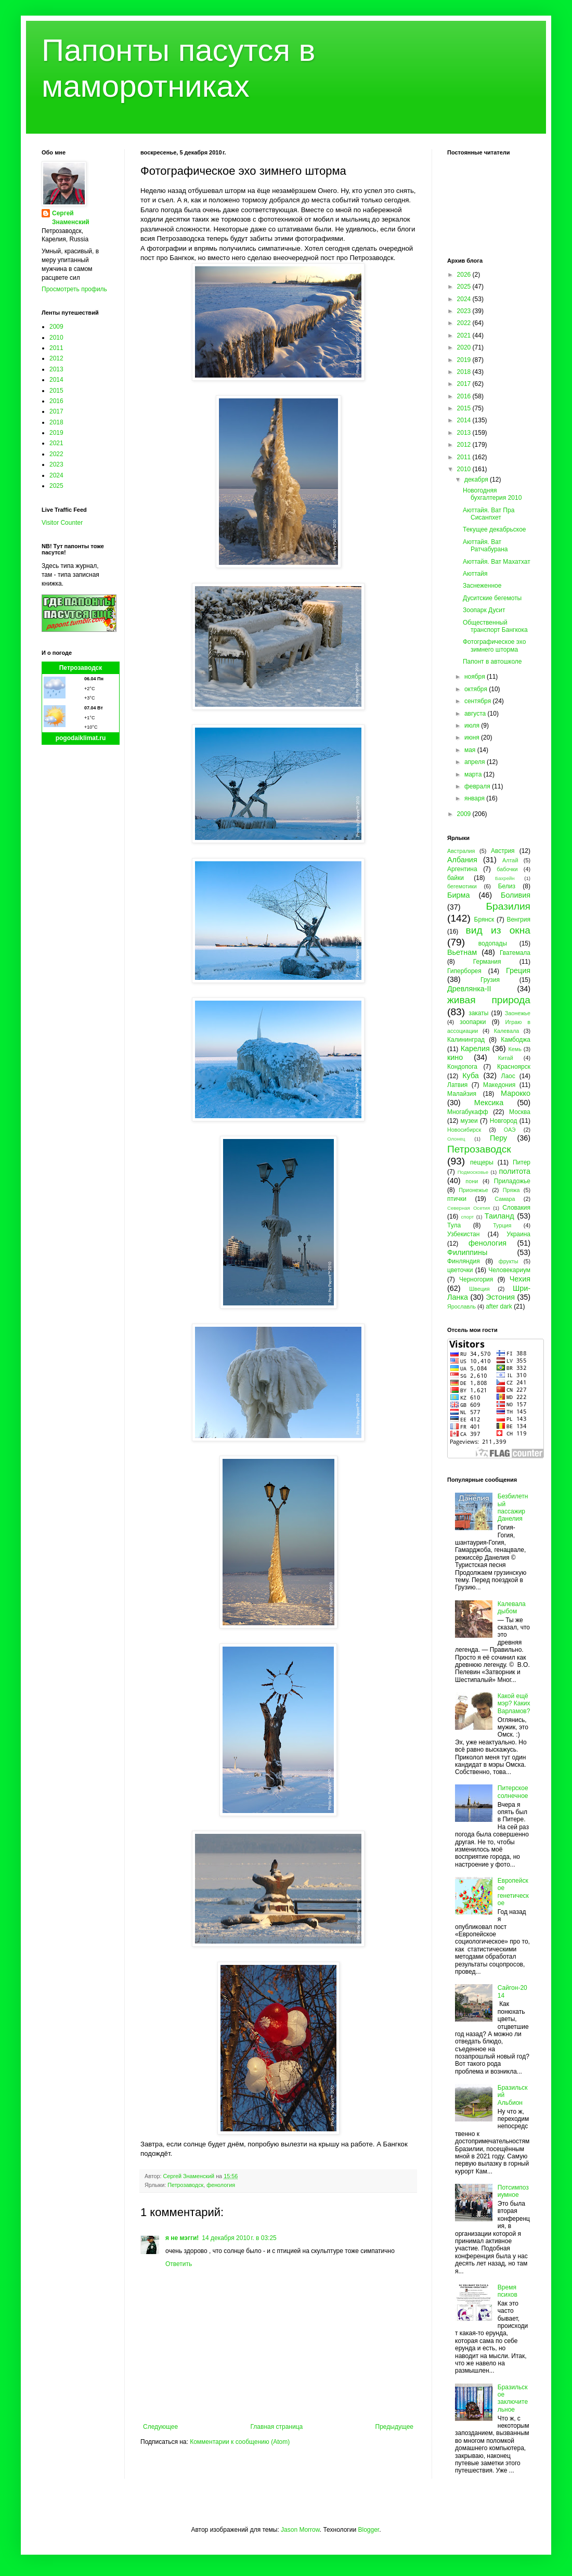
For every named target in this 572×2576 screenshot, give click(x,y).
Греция (518, 970)
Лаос (508, 1076)
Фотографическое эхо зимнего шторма (494, 645)
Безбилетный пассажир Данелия (513, 1507)
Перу (498, 1138)
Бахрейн (505, 878)
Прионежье (473, 1190)
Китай (505, 1058)
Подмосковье (473, 1172)
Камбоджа (515, 1039)
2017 (56, 411)
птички (456, 1198)
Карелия (475, 1048)
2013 (56, 369)
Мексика (488, 1102)
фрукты (508, 1261)
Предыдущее (394, 2426)
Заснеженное (482, 585)
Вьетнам (462, 952)
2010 (56, 337)
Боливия (515, 895)
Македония (499, 1085)
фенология (220, 2185)
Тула (454, 1225)
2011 (56, 348)
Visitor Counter (62, 522)
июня (472, 737)
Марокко (515, 1093)
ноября (475, 676)
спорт (467, 1217)
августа (476, 713)
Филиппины (467, 1252)
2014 (56, 379)
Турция (502, 1225)
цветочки (460, 1270)
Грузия (490, 979)
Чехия (520, 1279)
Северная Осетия (468, 1208)
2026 (465, 274)
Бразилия (508, 906)
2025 (56, 485)
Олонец (456, 1139)
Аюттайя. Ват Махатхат (496, 561)
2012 (56, 358)
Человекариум (509, 1270)
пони (471, 1181)
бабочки (507, 869)
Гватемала (515, 952)
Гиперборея (464, 971)
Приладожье (512, 1181)
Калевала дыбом (512, 1607)
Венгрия (518, 919)
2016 (56, 401)
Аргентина (462, 869)
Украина (518, 1234)
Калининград (466, 1039)
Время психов (507, 2291)
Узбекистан (463, 1234)
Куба (470, 1075)
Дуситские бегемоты (492, 598)
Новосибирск (464, 1130)
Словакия (516, 1207)
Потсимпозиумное (513, 2191)
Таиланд (499, 1216)
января (475, 798)
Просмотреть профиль (74, 289)
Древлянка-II (469, 989)
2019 (56, 432)
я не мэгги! (182, 2238)
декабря (477, 479)
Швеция (479, 1289)
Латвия (457, 1085)
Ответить (178, 2264)
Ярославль (461, 1306)
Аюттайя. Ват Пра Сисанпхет (488, 514)
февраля (478, 786)
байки (455, 878)
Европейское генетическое (513, 1892)
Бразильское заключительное (513, 2398)
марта (474, 774)
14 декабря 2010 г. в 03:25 (239, 2238)
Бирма (458, 895)
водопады (492, 943)
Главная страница (277, 2426)
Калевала (506, 1031)
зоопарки (473, 1022)
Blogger (368, 2529)
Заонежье (517, 1013)
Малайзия (461, 1093)
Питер (521, 1162)
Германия (487, 961)
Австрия (503, 851)
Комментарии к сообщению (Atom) (240, 2441)
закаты (478, 1013)
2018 (56, 422)
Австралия (461, 851)
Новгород (503, 1120)
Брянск (484, 919)
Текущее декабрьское (494, 529)
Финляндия (463, 1261)
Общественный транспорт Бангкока (495, 626)
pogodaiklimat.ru (81, 738)
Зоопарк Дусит (484, 610)
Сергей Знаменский (70, 218)
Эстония (500, 1297)
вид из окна (498, 930)
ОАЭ (510, 1130)
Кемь (514, 1049)
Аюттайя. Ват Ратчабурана (485, 545)
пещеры (481, 1162)
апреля (475, 762)
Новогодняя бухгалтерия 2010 (492, 494)
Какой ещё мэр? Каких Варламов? (514, 1703)
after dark (499, 1306)
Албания (462, 860)
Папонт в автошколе (492, 661)
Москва (519, 1112)
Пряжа (511, 1190)
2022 (56, 454)
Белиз (506, 886)
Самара (505, 1199)
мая (470, 750)
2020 (465, 347)
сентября (478, 701)
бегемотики (462, 886)
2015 (56, 390)
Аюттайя (475, 573)
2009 (56, 326)
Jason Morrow (300, 2529)
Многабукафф (467, 1112)
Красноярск (513, 1066)
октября (476, 689)
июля (472, 725)
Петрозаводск (185, 2185)
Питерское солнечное (513, 1791)
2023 (56, 464)
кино (455, 1057)
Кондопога (462, 1066)
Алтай (510, 860)
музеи (469, 1120)
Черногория (476, 1279)
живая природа (488, 999)
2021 (56, 443)
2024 (56, 475)
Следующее (160, 2426)
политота (514, 1171)
